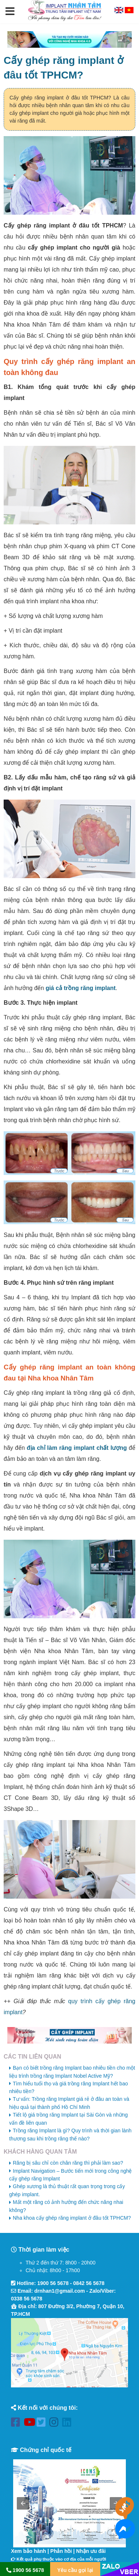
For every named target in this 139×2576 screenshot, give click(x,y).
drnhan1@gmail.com (59, 2291)
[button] (10, 11)
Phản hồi (61, 2551)
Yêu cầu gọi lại (75, 2570)
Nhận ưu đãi (91, 2551)
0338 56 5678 (26, 2299)
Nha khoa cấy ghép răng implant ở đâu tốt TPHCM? (72, 2218)
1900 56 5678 (53, 2283)
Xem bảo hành (28, 2551)
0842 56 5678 (89, 2283)
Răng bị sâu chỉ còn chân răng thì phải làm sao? (68, 2163)
